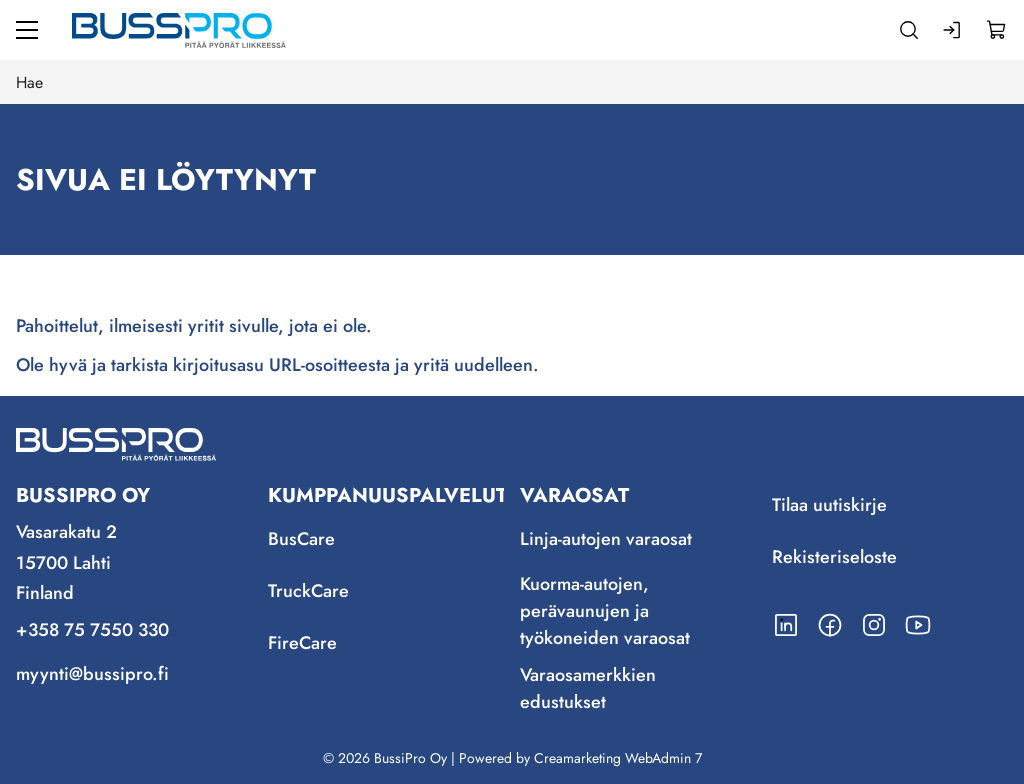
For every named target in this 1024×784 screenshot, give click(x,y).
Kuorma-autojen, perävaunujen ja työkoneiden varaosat (605, 611)
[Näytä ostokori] (997, 30)
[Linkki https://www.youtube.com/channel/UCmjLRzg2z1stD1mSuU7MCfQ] (918, 625)
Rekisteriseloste (834, 557)
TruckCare (308, 591)
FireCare (302, 643)
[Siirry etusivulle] (179, 30)
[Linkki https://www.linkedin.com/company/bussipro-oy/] (786, 625)
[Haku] (909, 30)
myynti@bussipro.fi (92, 674)
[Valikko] (27, 30)
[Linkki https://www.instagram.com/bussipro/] (874, 625)
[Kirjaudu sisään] (953, 30)
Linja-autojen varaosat (606, 539)
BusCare (301, 539)
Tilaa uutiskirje (829, 505)
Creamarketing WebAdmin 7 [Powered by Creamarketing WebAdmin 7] (618, 758)
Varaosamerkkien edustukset (588, 688)
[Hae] (512, 82)
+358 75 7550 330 (92, 630)
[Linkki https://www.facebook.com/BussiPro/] (830, 625)
